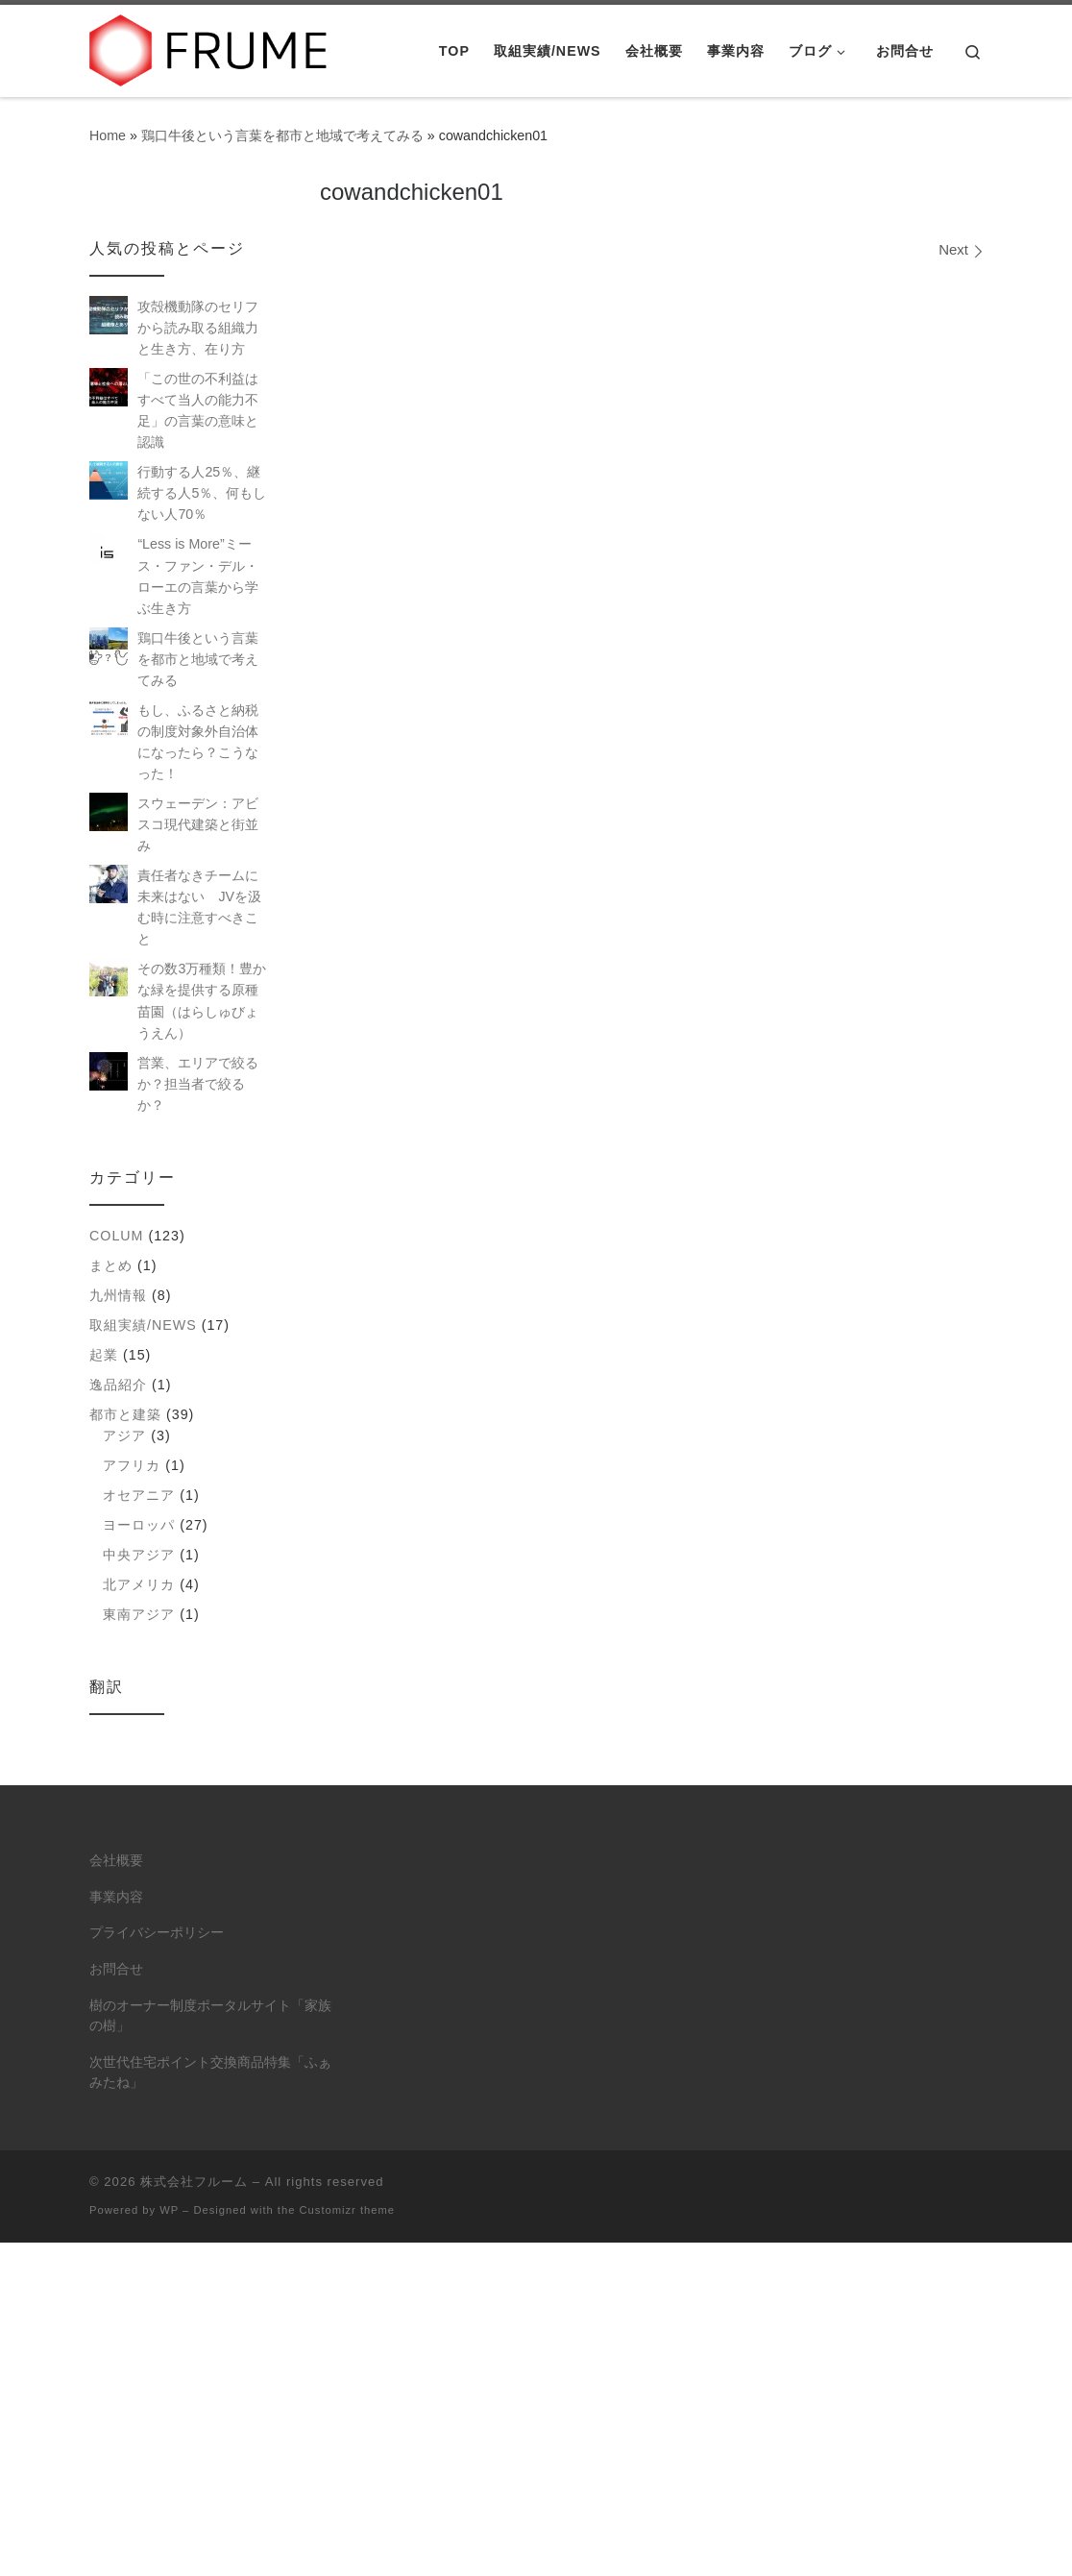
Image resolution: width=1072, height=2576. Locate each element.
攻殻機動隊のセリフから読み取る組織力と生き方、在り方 (197, 327)
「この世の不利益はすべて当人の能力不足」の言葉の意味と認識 (197, 410)
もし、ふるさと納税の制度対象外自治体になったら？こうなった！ (197, 741)
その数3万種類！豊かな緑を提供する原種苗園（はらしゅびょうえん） (201, 1000)
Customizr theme (348, 2210)
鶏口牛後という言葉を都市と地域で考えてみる (282, 135)
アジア (124, 1435)
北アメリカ (139, 1584)
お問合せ (116, 1969)
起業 (103, 1354)
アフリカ (131, 1465)
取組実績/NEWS (143, 1325)
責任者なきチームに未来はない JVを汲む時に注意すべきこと (199, 907)
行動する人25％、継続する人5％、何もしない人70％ (201, 493)
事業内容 (116, 1897)
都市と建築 (125, 1414)
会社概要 (116, 1860)
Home (107, 135)
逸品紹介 (118, 1384)
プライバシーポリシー (156, 1933)
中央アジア (139, 1554)
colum (116, 1235)
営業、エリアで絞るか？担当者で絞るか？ (197, 1084)
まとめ (111, 1265)
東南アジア (139, 1614)
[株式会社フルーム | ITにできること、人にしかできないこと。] (209, 47)
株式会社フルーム (194, 2181)
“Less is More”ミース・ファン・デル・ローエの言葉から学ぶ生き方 (197, 575)
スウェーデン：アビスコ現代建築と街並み (197, 824)
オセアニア (139, 1495)
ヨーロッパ (139, 1525)
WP (169, 2210)
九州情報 (118, 1295)
